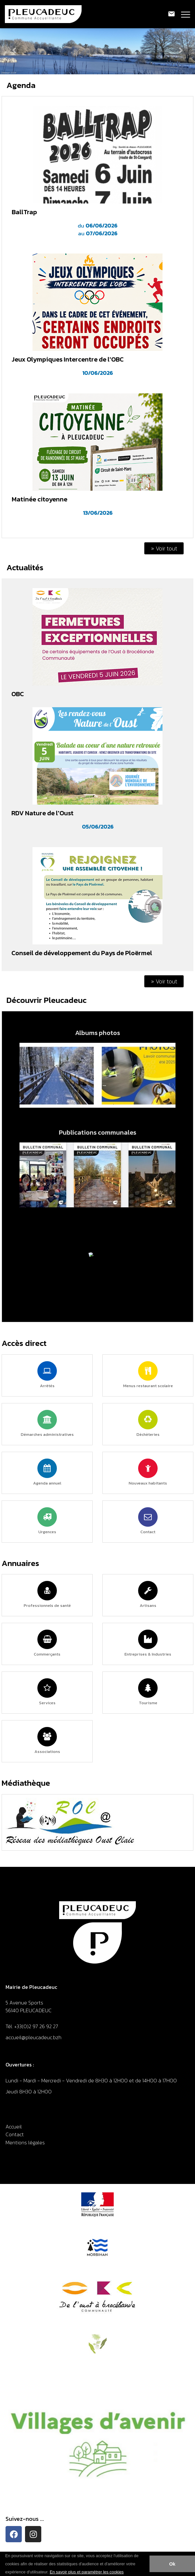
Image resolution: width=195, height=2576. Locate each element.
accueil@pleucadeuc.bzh (34, 2037)
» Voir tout (164, 548)
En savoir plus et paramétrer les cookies (87, 2572)
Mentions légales (25, 2142)
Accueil (14, 2126)
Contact (15, 2134)
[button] (126, 2572)
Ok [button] (172, 2564)
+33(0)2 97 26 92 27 (36, 2026)
